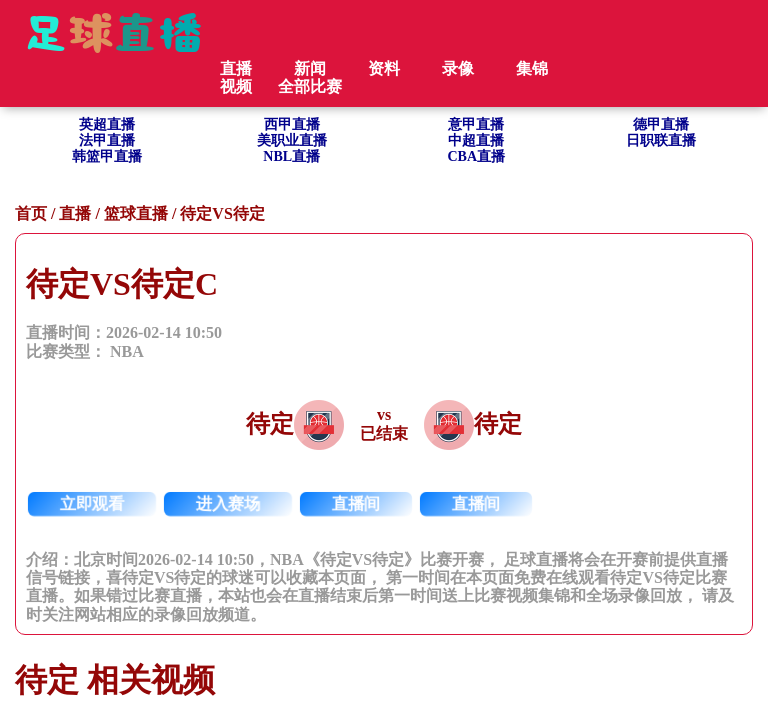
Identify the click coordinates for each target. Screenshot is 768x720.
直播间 (356, 503)
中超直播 (476, 140)
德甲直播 (661, 124)
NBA (127, 351)
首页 (31, 213)
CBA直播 (476, 156)
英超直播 (107, 124)
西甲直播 (292, 124)
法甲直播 (107, 140)
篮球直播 (136, 213)
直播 (75, 213)
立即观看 (92, 503)
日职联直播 (661, 140)
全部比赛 (310, 86)
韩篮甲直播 (107, 156)
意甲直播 (476, 124)
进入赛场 (228, 503)
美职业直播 (292, 140)
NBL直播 (291, 156)
